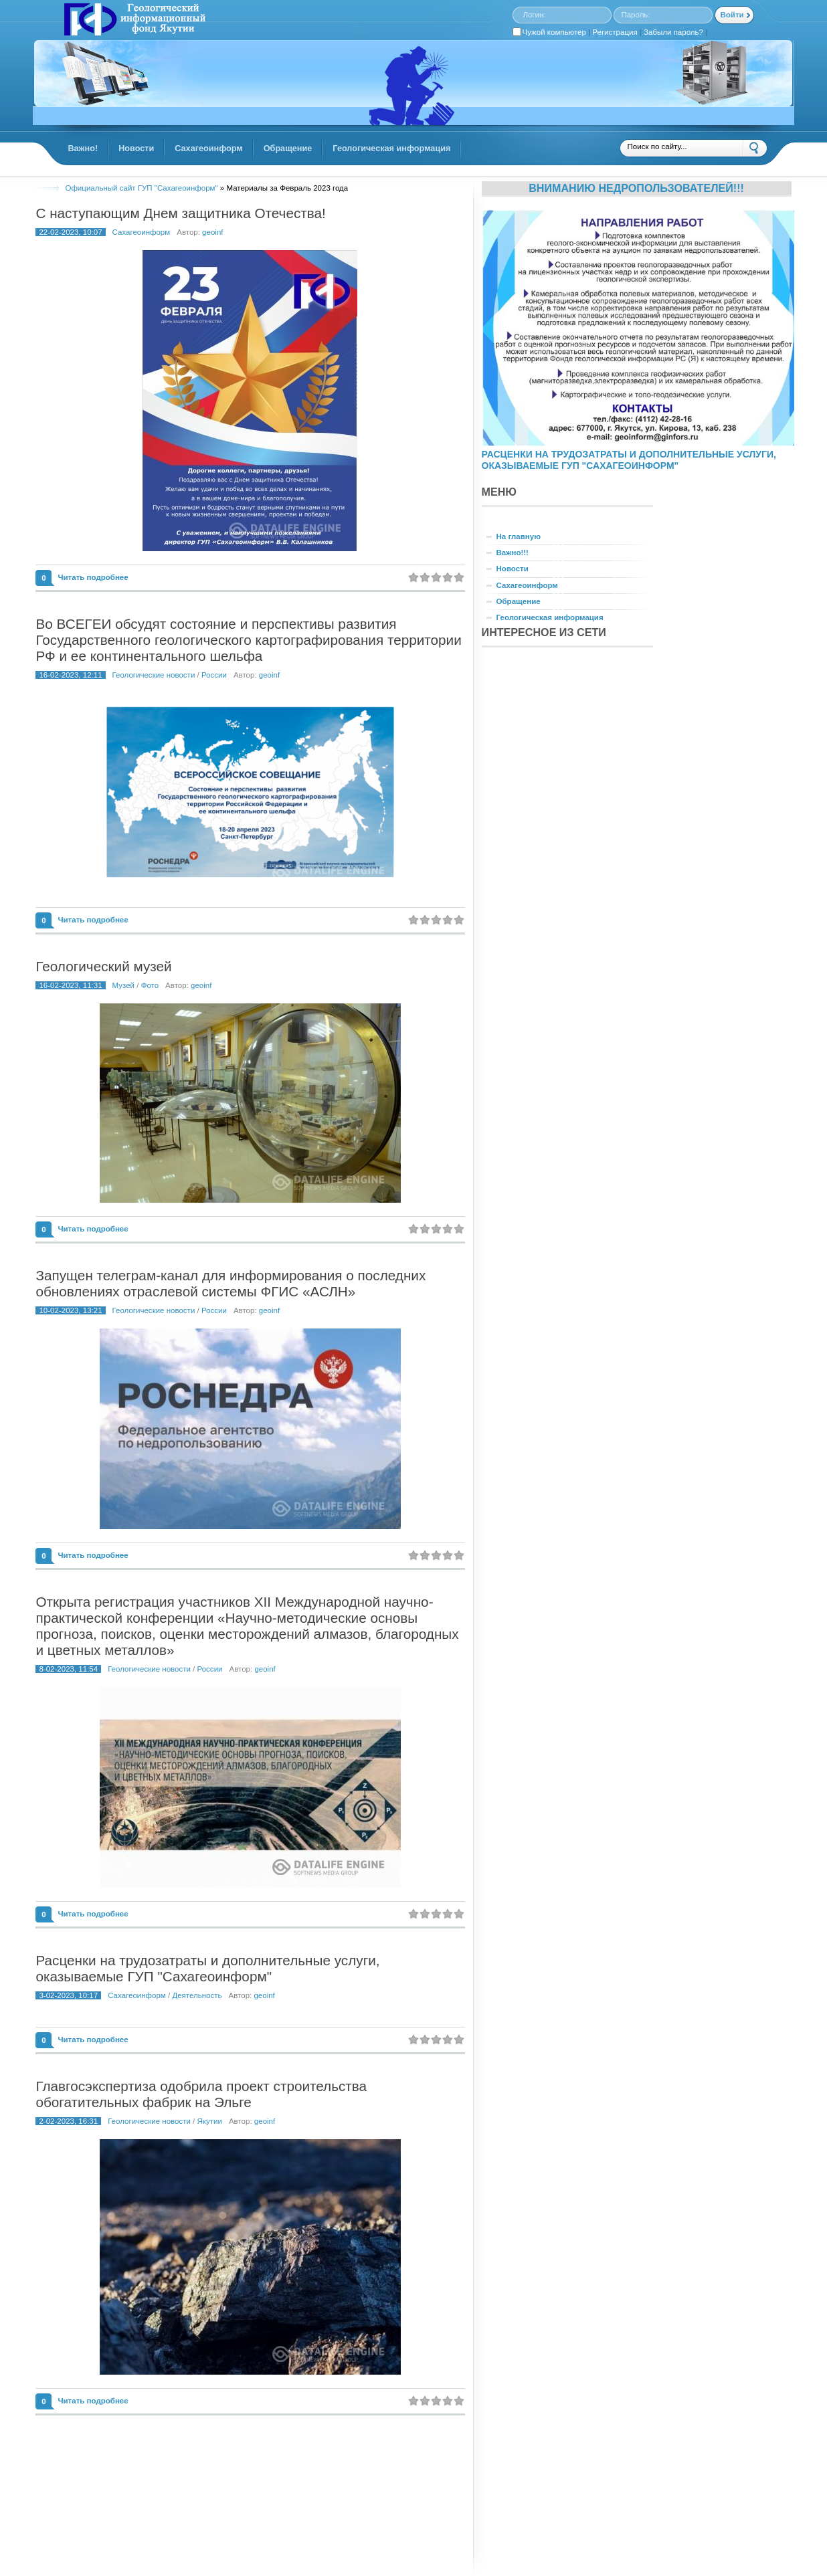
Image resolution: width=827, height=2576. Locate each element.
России (214, 675)
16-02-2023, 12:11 (70, 675)
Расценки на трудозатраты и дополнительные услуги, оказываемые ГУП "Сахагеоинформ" (207, 1968)
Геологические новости (153, 675)
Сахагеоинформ (141, 232)
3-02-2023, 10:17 (68, 1995)
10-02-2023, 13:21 (70, 1310)
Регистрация (614, 32)
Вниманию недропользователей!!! (636, 188)
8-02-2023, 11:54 (68, 1669)
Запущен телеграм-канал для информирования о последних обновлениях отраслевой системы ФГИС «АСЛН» (230, 1283)
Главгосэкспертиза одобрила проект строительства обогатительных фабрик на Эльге (201, 2094)
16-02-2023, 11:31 (70, 985)
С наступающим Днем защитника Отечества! (180, 213)
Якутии (209, 2121)
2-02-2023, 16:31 (68, 2121)
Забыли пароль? (673, 32)
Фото (150, 985)
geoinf (212, 232)
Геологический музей (103, 966)
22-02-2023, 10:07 (70, 232)
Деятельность (196, 1995)
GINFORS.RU (133, 20)
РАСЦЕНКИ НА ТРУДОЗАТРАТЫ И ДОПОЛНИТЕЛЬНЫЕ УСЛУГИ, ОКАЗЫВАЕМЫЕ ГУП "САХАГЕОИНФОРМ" (629, 460)
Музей (123, 985)
